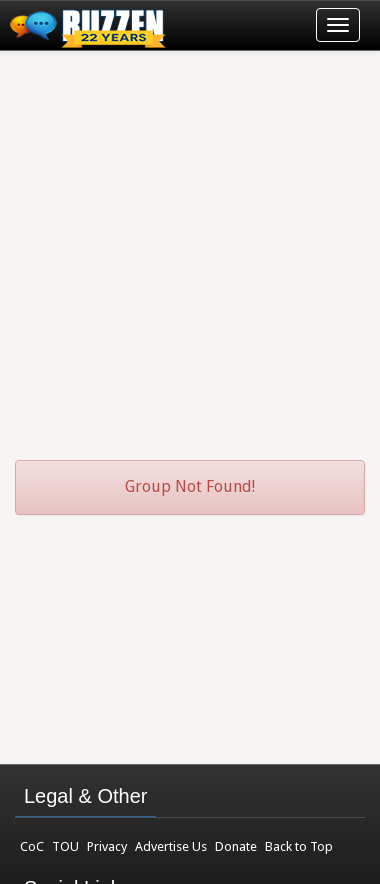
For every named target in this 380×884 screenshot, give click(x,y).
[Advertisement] (190, 246)
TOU (65, 846)
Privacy (107, 846)
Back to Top (299, 846)
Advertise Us (171, 846)
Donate (236, 846)
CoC (32, 846)
